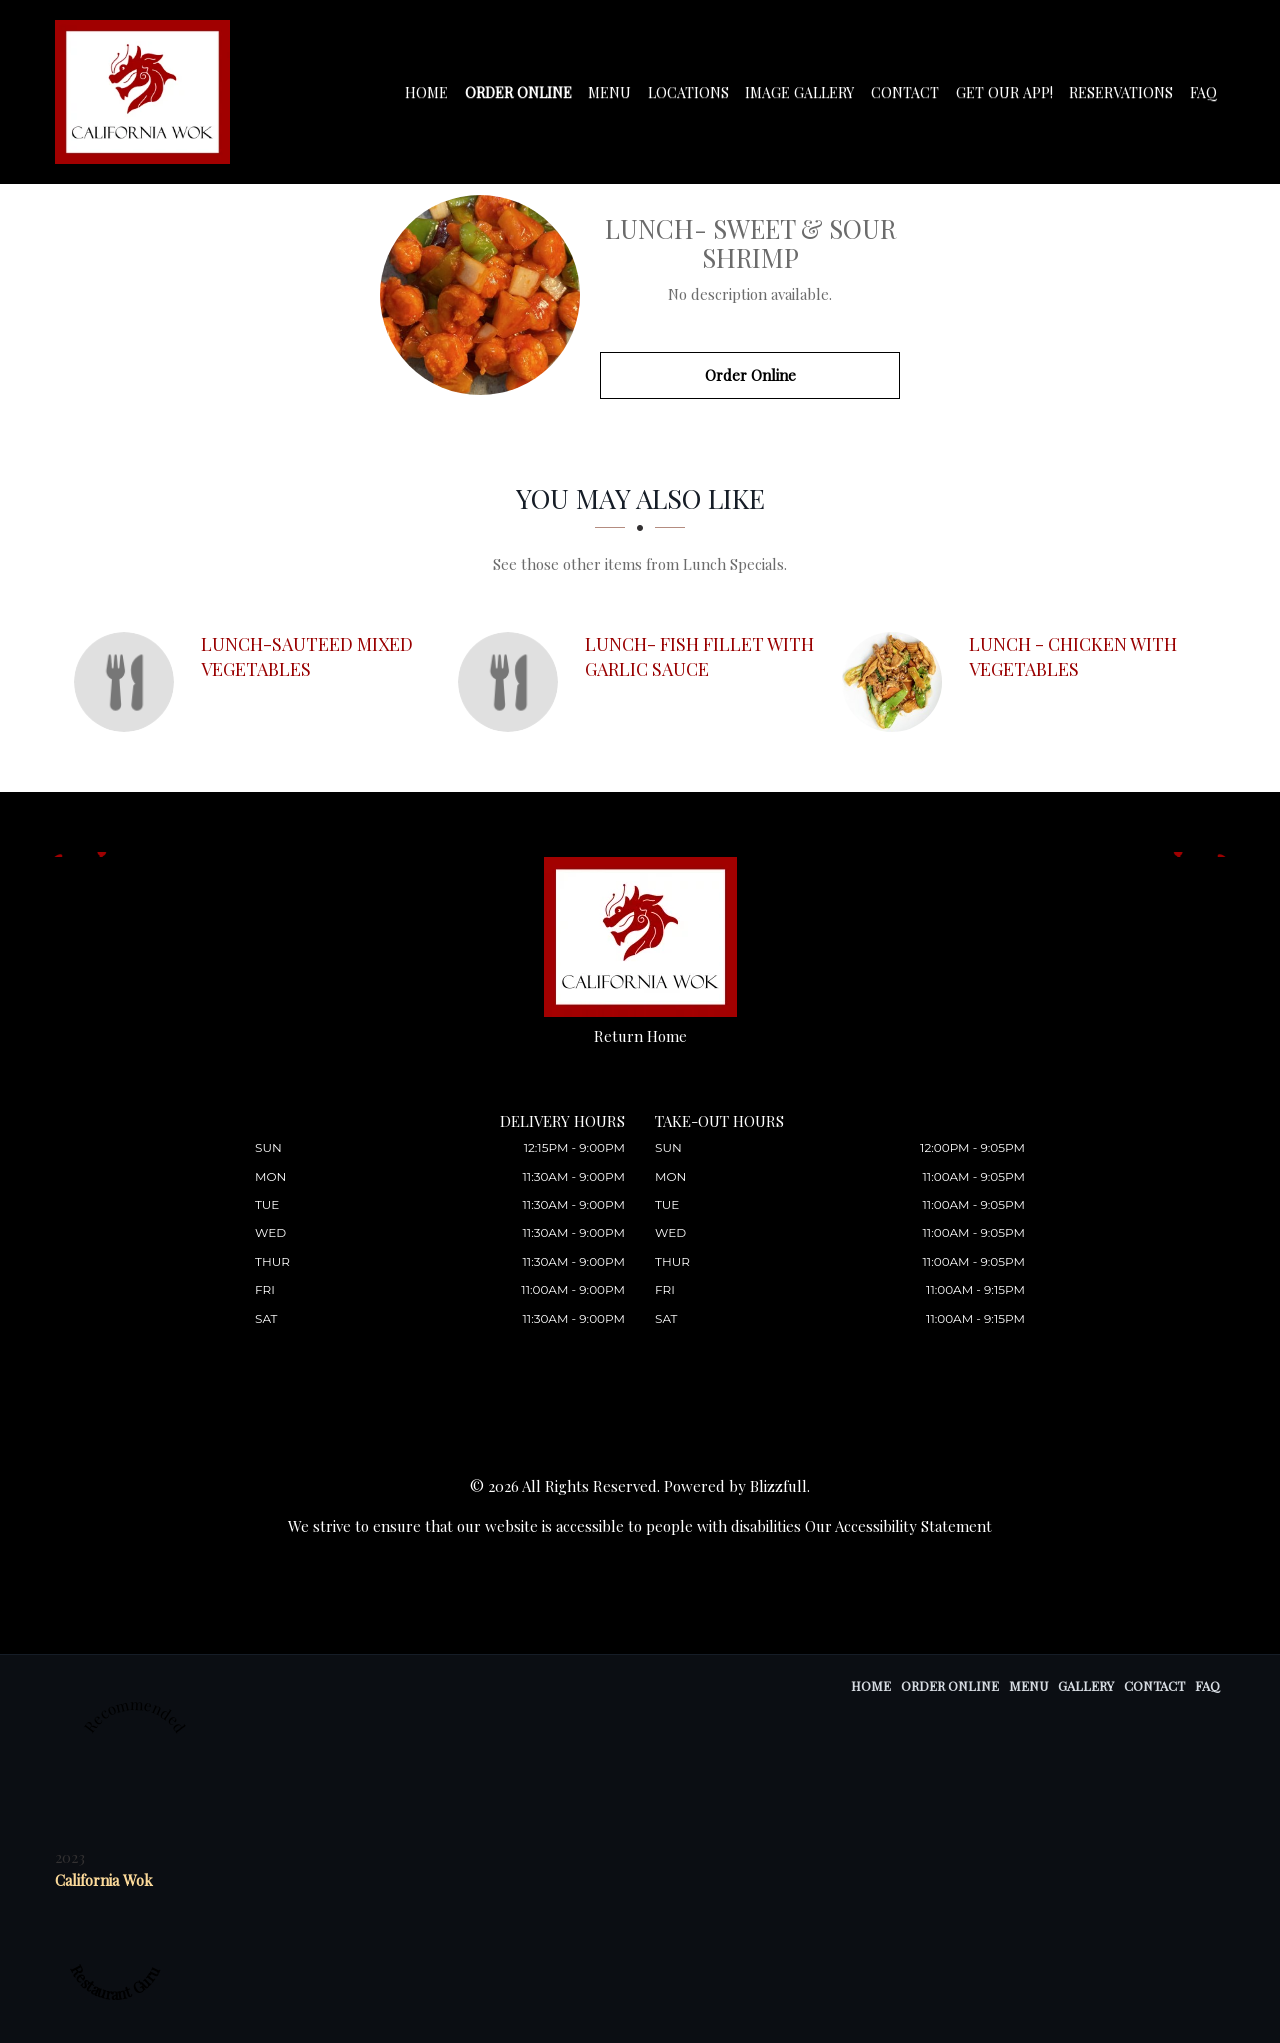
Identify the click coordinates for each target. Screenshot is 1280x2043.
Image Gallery (805, 92)
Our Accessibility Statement (898, 1526)
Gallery (1086, 1685)
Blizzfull (778, 1486)
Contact (909, 92)
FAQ (1203, 92)
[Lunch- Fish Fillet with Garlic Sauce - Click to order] (513, 682)
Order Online (526, 92)
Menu (616, 92)
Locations (694, 92)
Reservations (1122, 92)
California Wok (104, 1880)
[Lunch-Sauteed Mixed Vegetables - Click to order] (129, 682)
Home (435, 92)
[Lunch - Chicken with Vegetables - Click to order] (897, 682)
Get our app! (1006, 92)
